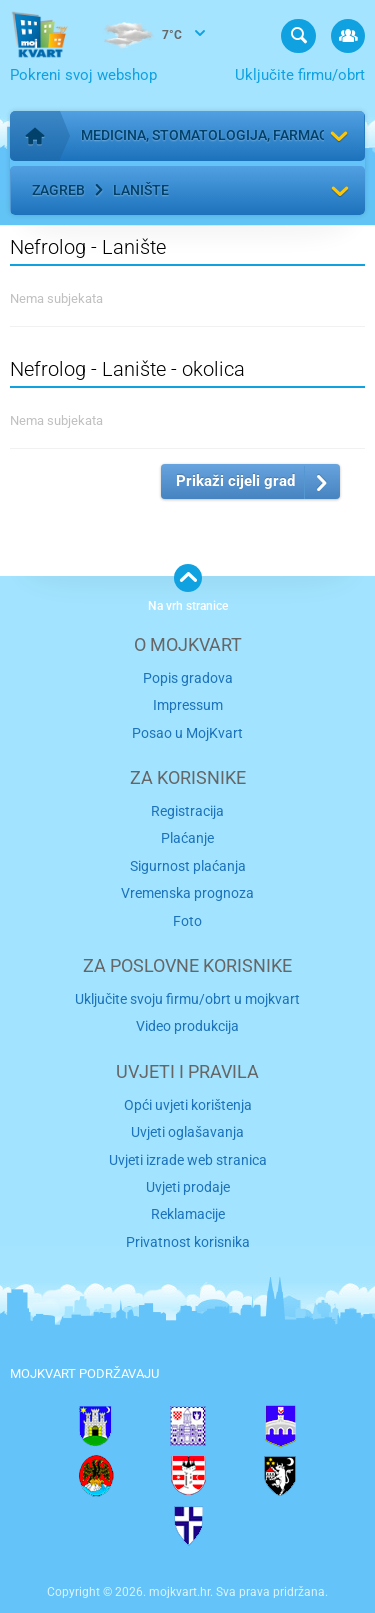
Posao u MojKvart (187, 733)
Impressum (188, 705)
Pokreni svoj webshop (83, 75)
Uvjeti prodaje (188, 1187)
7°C (139, 36)
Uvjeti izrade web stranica (188, 1160)
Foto (187, 921)
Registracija (187, 811)
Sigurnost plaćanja (188, 866)
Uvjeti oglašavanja (187, 1132)
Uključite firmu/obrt (300, 75)
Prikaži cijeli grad (235, 481)
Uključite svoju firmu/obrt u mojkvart (187, 999)
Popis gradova (188, 678)
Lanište (141, 190)
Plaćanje (187, 838)
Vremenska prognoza (187, 893)
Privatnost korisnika (188, 1242)
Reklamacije (188, 1214)
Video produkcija (187, 1026)
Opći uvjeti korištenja (188, 1105)
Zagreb (58, 190)
